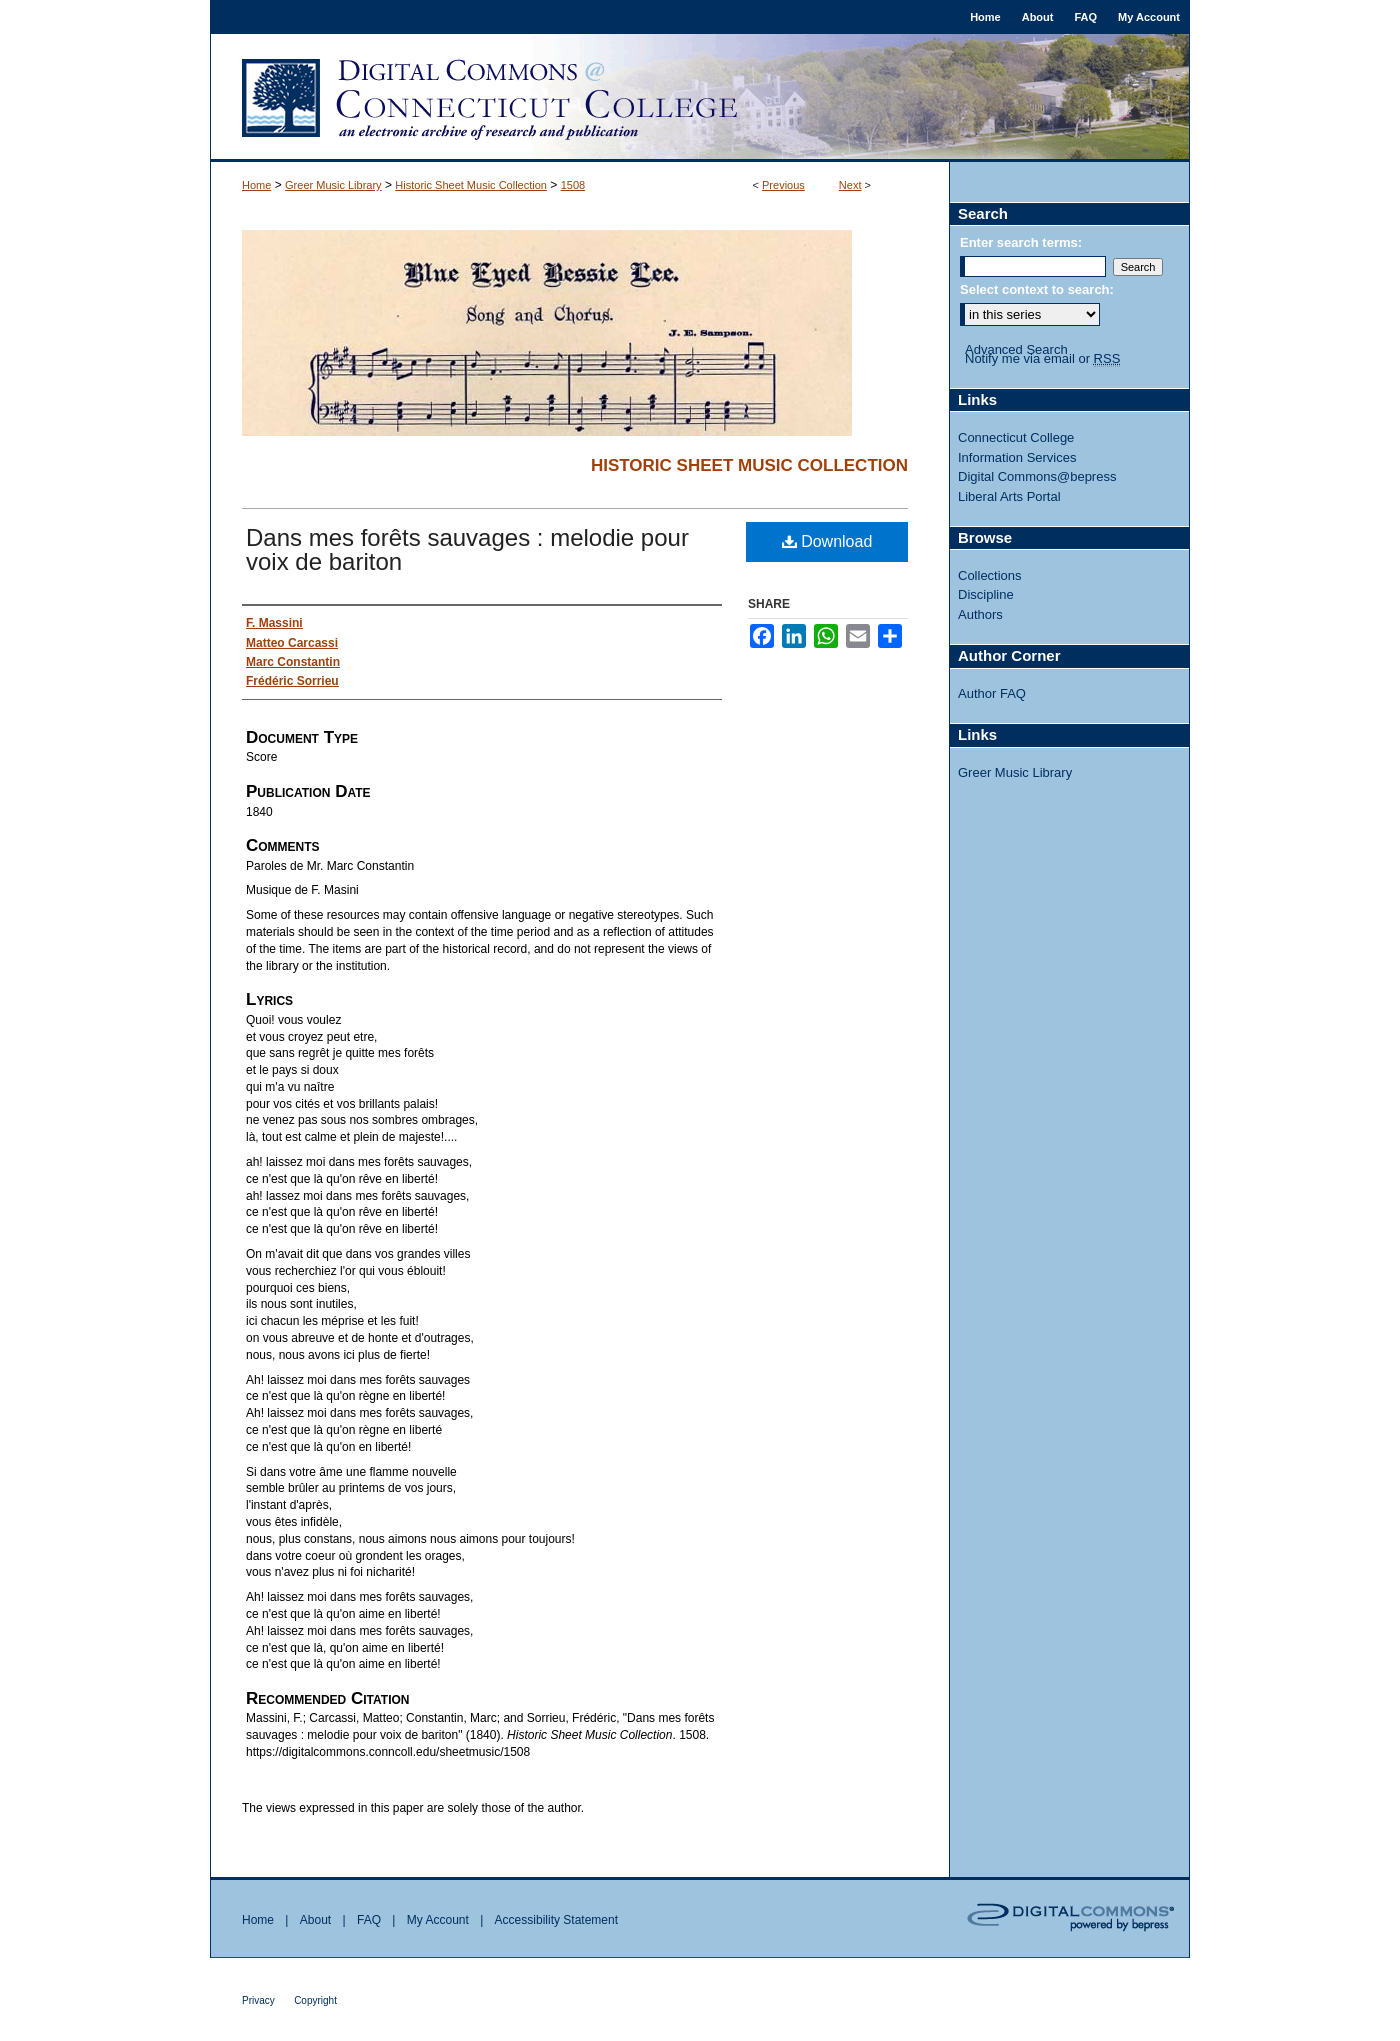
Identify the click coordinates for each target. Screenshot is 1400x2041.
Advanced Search (1016, 349)
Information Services (1017, 457)
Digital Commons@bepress (1037, 476)
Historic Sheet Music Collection (471, 185)
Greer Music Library (333, 185)
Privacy (258, 2000)
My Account (438, 1920)
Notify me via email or (1042, 359)
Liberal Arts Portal (1009, 496)
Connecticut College (1016, 437)
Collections (990, 575)
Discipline (986, 594)
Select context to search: (1037, 289)
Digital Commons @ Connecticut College (700, 98)
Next (850, 185)
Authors (980, 614)
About (315, 1920)
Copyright (315, 2000)
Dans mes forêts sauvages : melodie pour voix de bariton (467, 549)
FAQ (369, 1920)
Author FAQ (992, 693)
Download (827, 541)
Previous (783, 185)
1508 (573, 185)
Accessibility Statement (556, 1920)
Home (256, 185)
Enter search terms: (1021, 242)
